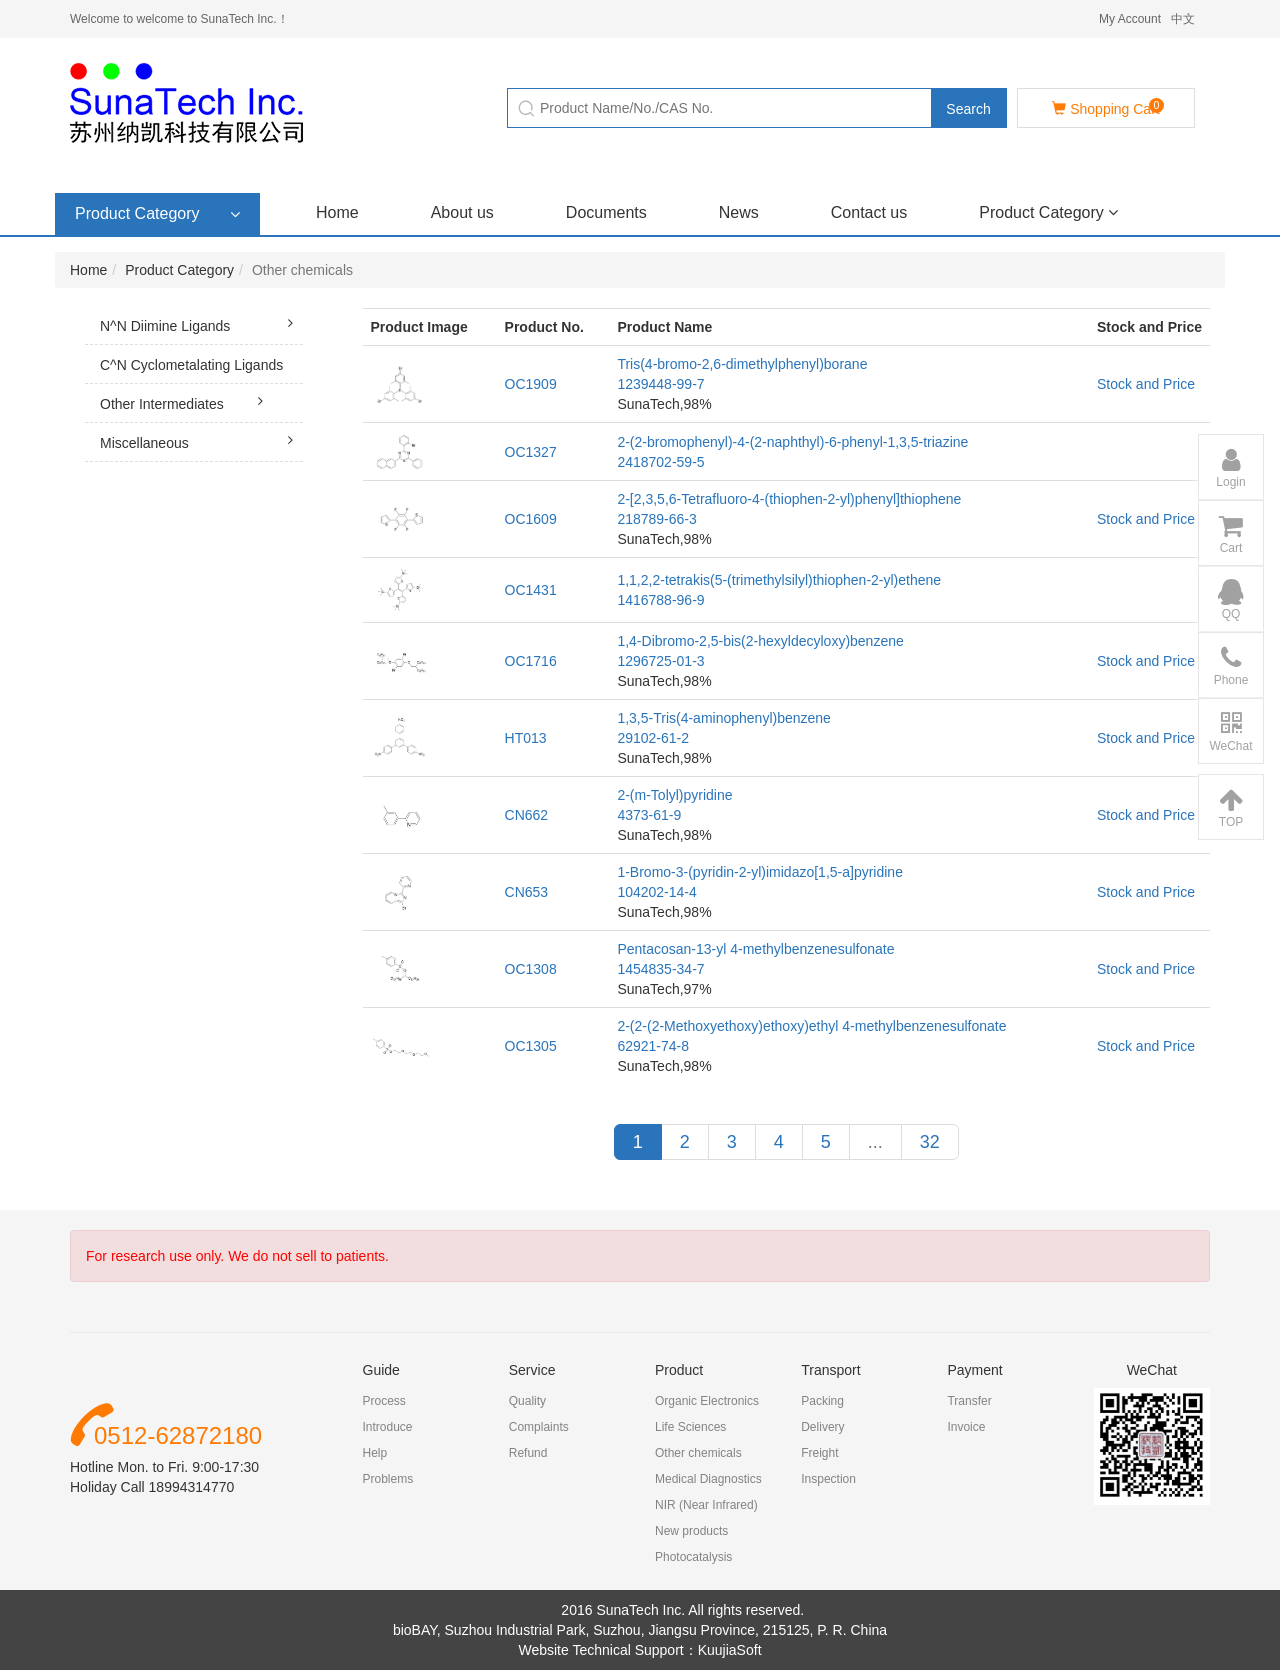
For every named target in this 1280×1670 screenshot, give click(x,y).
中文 (1183, 19)
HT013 (526, 738)
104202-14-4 (656, 892)
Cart (1231, 534)
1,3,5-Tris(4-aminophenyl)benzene (723, 718)
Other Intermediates (186, 401)
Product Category (1048, 212)
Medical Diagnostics (708, 1479)
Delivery (822, 1427)
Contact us (869, 212)
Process (384, 1401)
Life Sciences (690, 1427)
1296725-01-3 (660, 661)
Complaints (539, 1427)
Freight (819, 1453)
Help (375, 1453)
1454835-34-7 (660, 969)
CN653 (527, 892)
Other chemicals (698, 1453)
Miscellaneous (201, 440)
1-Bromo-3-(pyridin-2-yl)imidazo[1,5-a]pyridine (760, 872)
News (739, 212)
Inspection (828, 1479)
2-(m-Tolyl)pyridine (674, 795)
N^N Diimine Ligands (201, 323)
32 (930, 1142)
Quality (527, 1401)
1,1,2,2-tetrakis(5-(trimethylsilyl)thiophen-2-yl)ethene (779, 580)
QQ (1231, 600)
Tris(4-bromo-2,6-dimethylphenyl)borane (742, 364)
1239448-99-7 (660, 384)
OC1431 (531, 590)
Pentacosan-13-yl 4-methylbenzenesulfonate (755, 949)
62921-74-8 (653, 1046)
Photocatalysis (693, 1557)
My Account (1130, 19)
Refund (528, 1453)
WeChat (1230, 732)
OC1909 (531, 384)
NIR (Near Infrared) (706, 1505)
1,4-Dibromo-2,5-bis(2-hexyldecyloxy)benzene (760, 641)
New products (691, 1531)
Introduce (388, 1427)
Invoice (966, 1427)
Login (1230, 468)
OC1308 (531, 969)
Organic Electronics (707, 1401)
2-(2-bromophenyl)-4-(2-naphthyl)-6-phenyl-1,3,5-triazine (792, 442)
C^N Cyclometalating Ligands (201, 370)
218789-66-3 (656, 519)
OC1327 (531, 452)
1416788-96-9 (660, 600)
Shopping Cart (1108, 107)
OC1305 (531, 1046)
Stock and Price (1146, 384)
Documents (606, 212)
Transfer (969, 1401)
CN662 (527, 815)
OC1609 (531, 519)
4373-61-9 (649, 815)
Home (337, 212)
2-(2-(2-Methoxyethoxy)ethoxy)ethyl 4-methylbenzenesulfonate (811, 1026)
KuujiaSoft (730, 1650)
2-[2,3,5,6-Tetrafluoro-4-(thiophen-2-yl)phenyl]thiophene (789, 499)
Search (968, 109)
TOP (1231, 808)
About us (462, 212)
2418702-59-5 (660, 462)
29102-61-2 (653, 738)
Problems (388, 1479)
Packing (822, 1401)
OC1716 (531, 661)
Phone (1231, 666)
